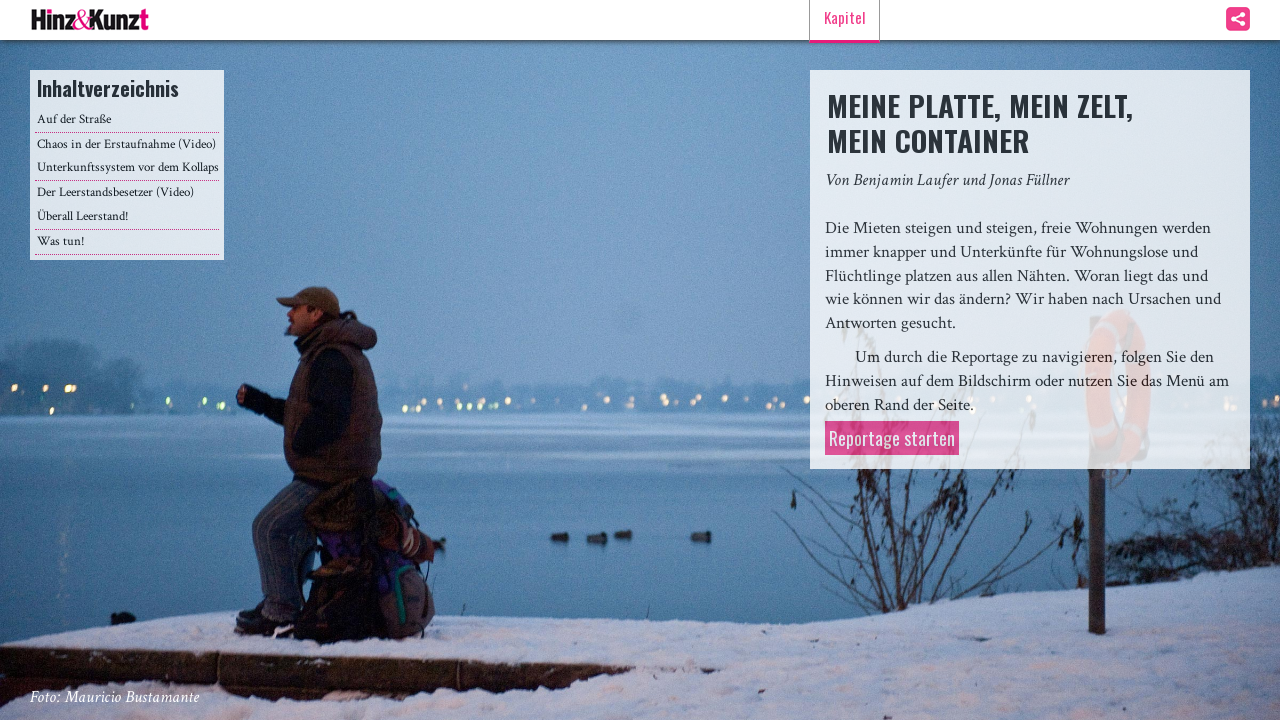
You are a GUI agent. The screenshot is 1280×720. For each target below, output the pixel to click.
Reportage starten (892, 438)
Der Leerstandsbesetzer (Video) (115, 192)
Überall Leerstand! (83, 216)
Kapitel (844, 17)
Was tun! (61, 241)
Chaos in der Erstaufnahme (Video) (126, 144)
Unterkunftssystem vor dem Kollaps (128, 167)
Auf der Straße (74, 119)
